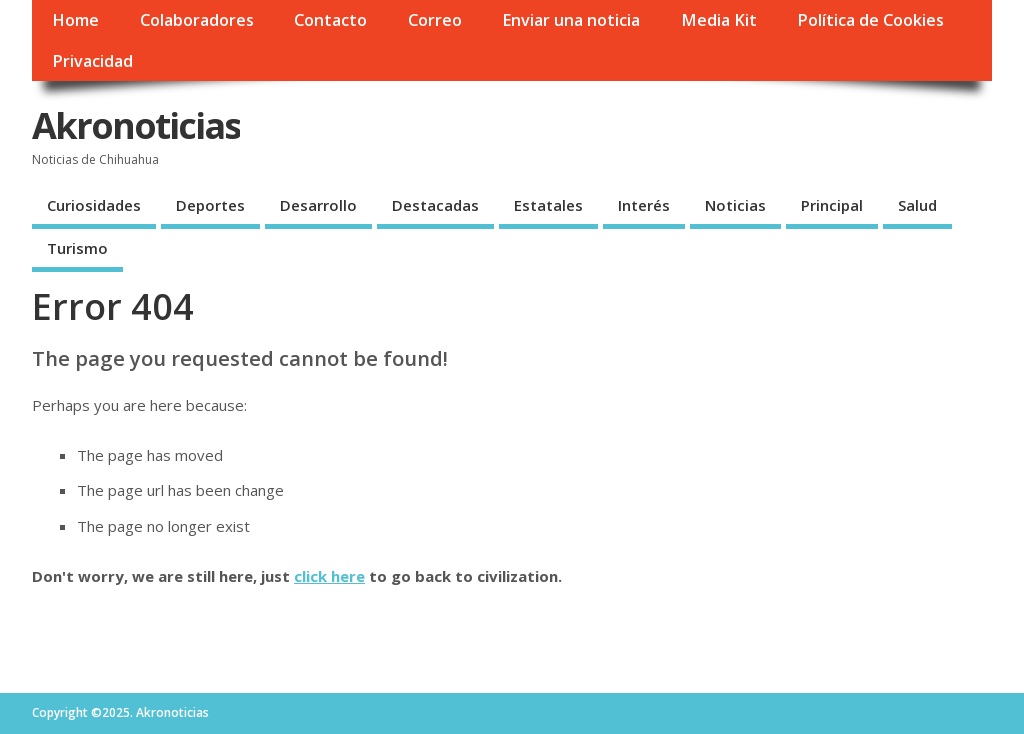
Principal (832, 205)
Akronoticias (136, 125)
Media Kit (719, 20)
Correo (435, 20)
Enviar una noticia (571, 20)
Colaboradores (197, 20)
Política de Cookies (870, 20)
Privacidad (92, 61)
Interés (644, 205)
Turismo (77, 248)
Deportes (210, 205)
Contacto (330, 20)
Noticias (735, 205)
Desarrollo (318, 205)
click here (329, 576)
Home (75, 20)
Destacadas (435, 205)
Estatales (548, 205)
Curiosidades (94, 205)
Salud (917, 205)
